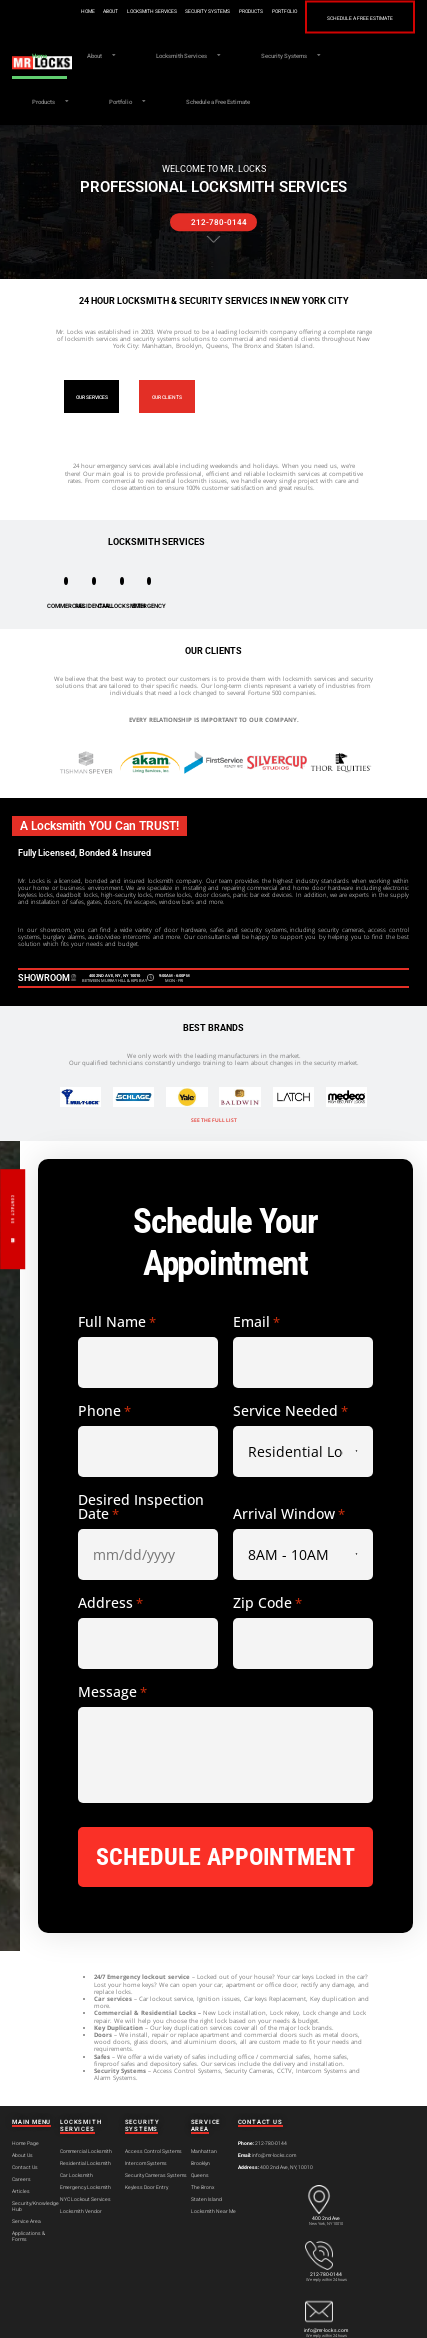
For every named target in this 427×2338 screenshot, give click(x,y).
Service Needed (290, 1411)
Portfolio (284, 11)
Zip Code (267, 1603)
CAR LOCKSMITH (121, 605)
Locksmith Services (152, 11)
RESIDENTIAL (93, 605)
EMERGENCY (149, 605)
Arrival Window (289, 1514)
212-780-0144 (326, 2274)
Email (256, 1322)
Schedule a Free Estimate (360, 17)
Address (110, 1603)
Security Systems (207, 11)
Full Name (117, 1322)
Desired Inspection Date (141, 1507)
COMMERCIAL (66, 605)
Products (251, 11)
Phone (104, 1411)
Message (112, 1692)
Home (88, 11)
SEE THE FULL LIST (214, 1120)
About (110, 11)
